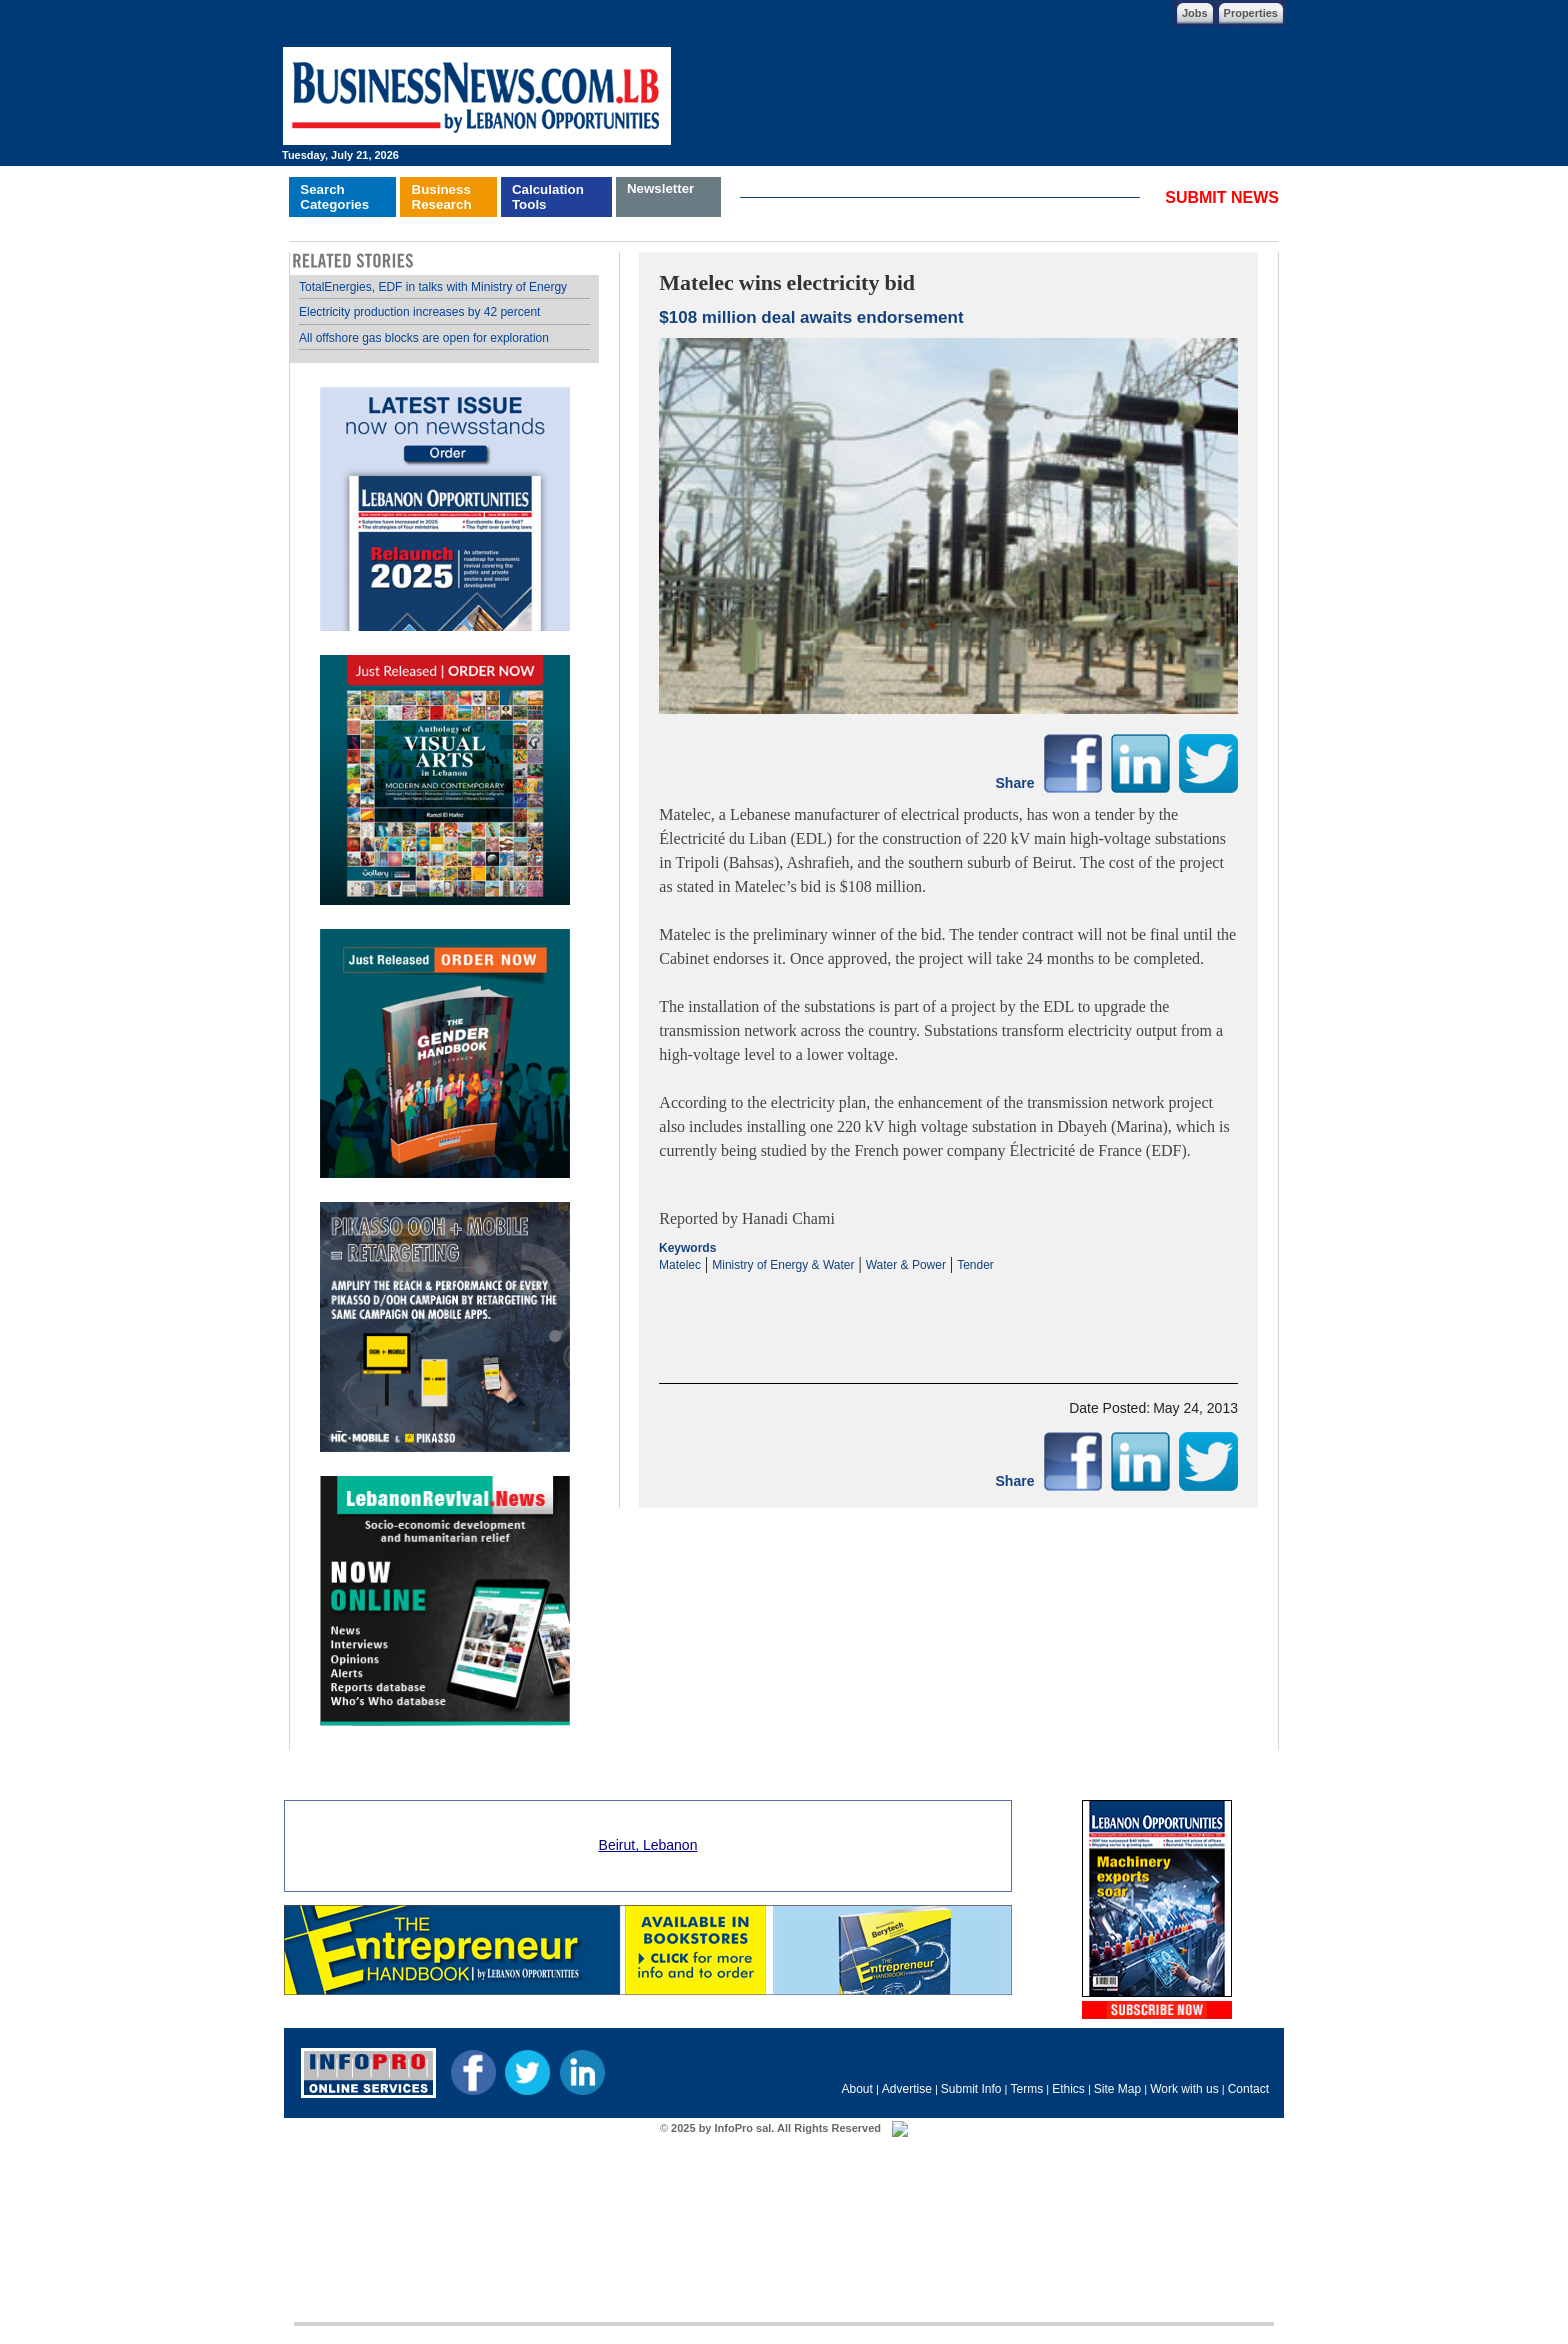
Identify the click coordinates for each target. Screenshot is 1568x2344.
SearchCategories (334, 197)
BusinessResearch (442, 197)
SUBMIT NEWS (1222, 197)
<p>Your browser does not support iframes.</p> (948, 1311)
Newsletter (660, 188)
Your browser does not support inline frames (444, 1001)
